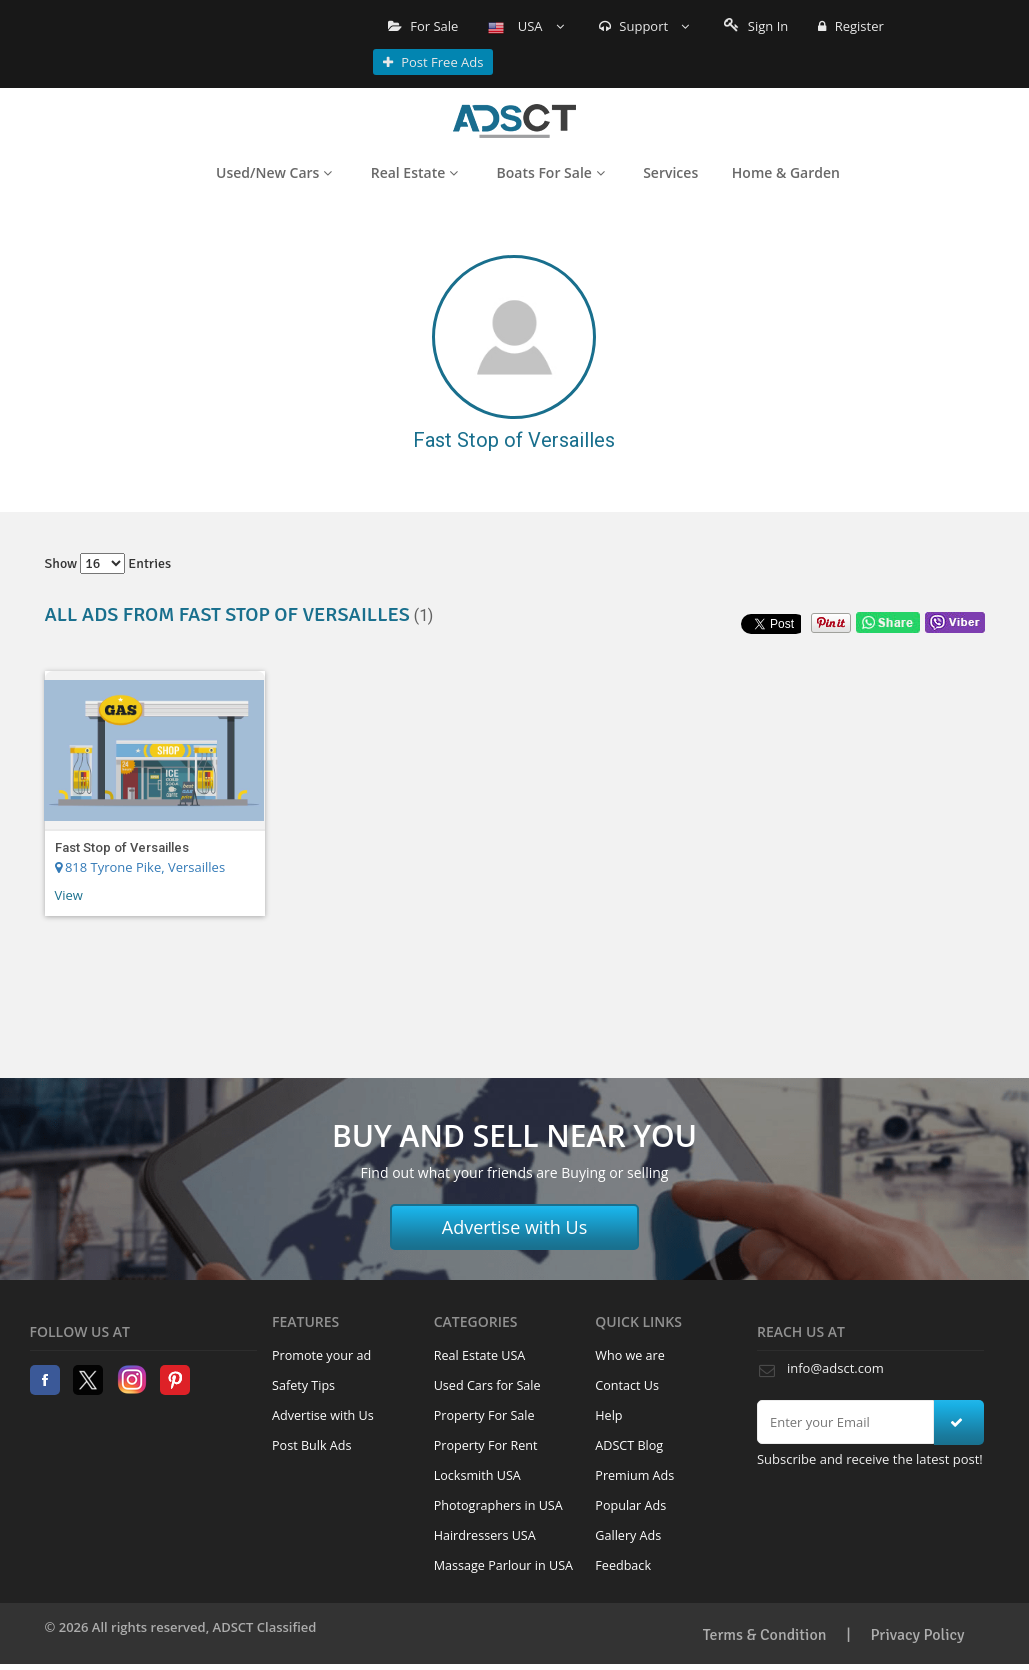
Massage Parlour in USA (503, 1565)
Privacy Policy (918, 1635)
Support (644, 26)
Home (514, 121)
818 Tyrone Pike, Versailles (140, 867)
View (69, 895)
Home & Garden (786, 172)
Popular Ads (630, 1505)
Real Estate (414, 172)
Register (850, 26)
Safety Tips (303, 1385)
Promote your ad (321, 1355)
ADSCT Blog (629, 1445)
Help (608, 1415)
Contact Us (627, 1385)
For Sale (423, 26)
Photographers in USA (498, 1505)
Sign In (756, 26)
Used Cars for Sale (487, 1385)
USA (526, 26)
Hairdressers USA (485, 1535)
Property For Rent (486, 1445)
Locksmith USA (477, 1475)
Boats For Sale (551, 172)
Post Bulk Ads (312, 1445)
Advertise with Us (515, 1227)
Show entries (108, 563)
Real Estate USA (480, 1355)
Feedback (623, 1565)
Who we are (630, 1355)
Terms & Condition (765, 1635)
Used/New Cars (274, 172)
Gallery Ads (628, 1535)
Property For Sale (484, 1415)
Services (670, 172)
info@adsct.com (835, 1368)
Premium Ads (634, 1475)
